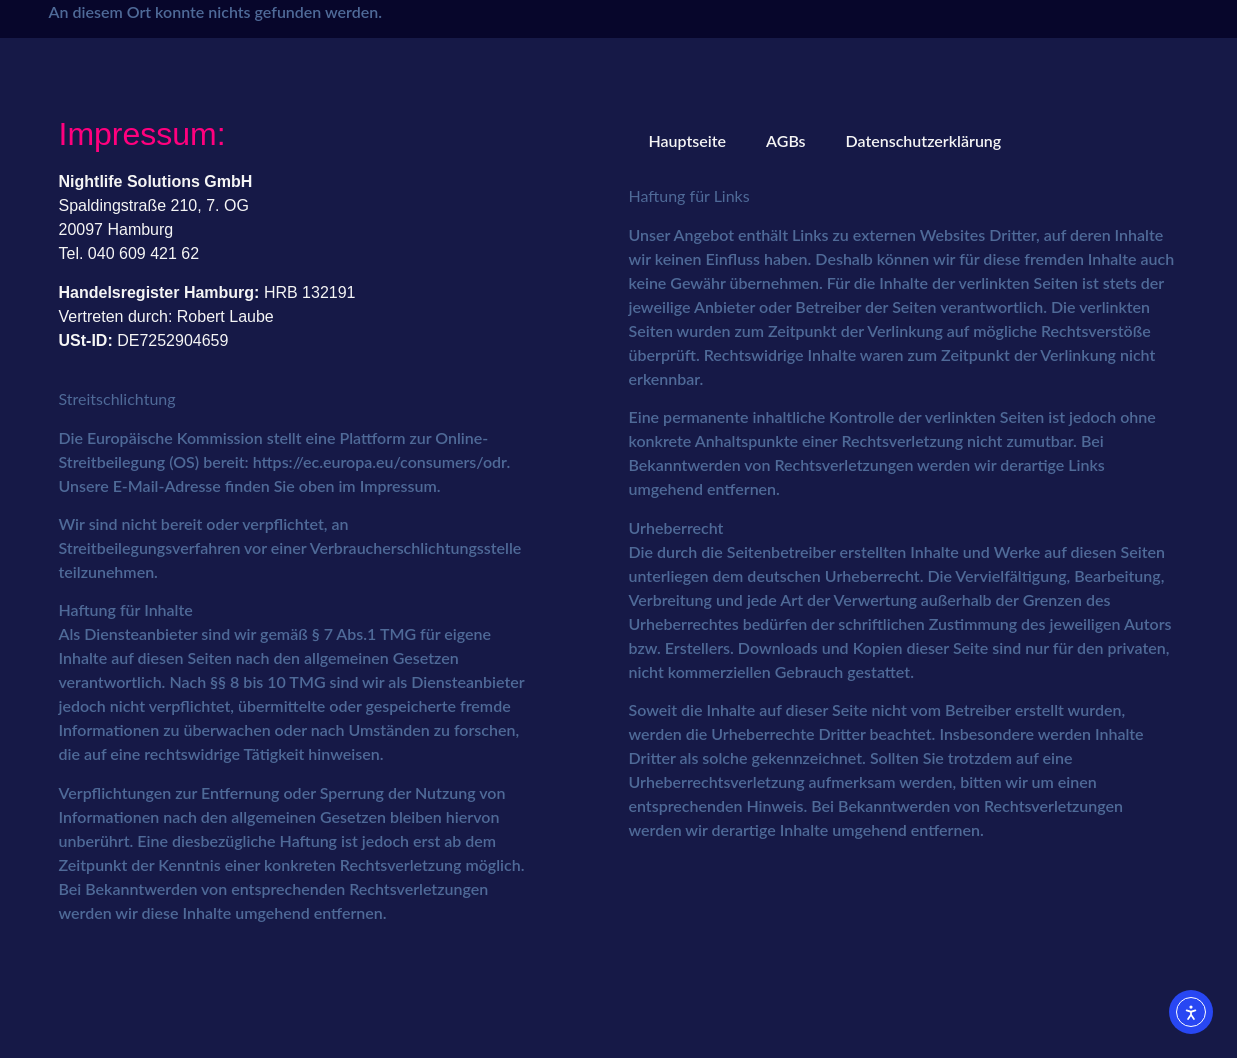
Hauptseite (688, 140)
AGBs (785, 140)
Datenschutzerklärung (924, 140)
